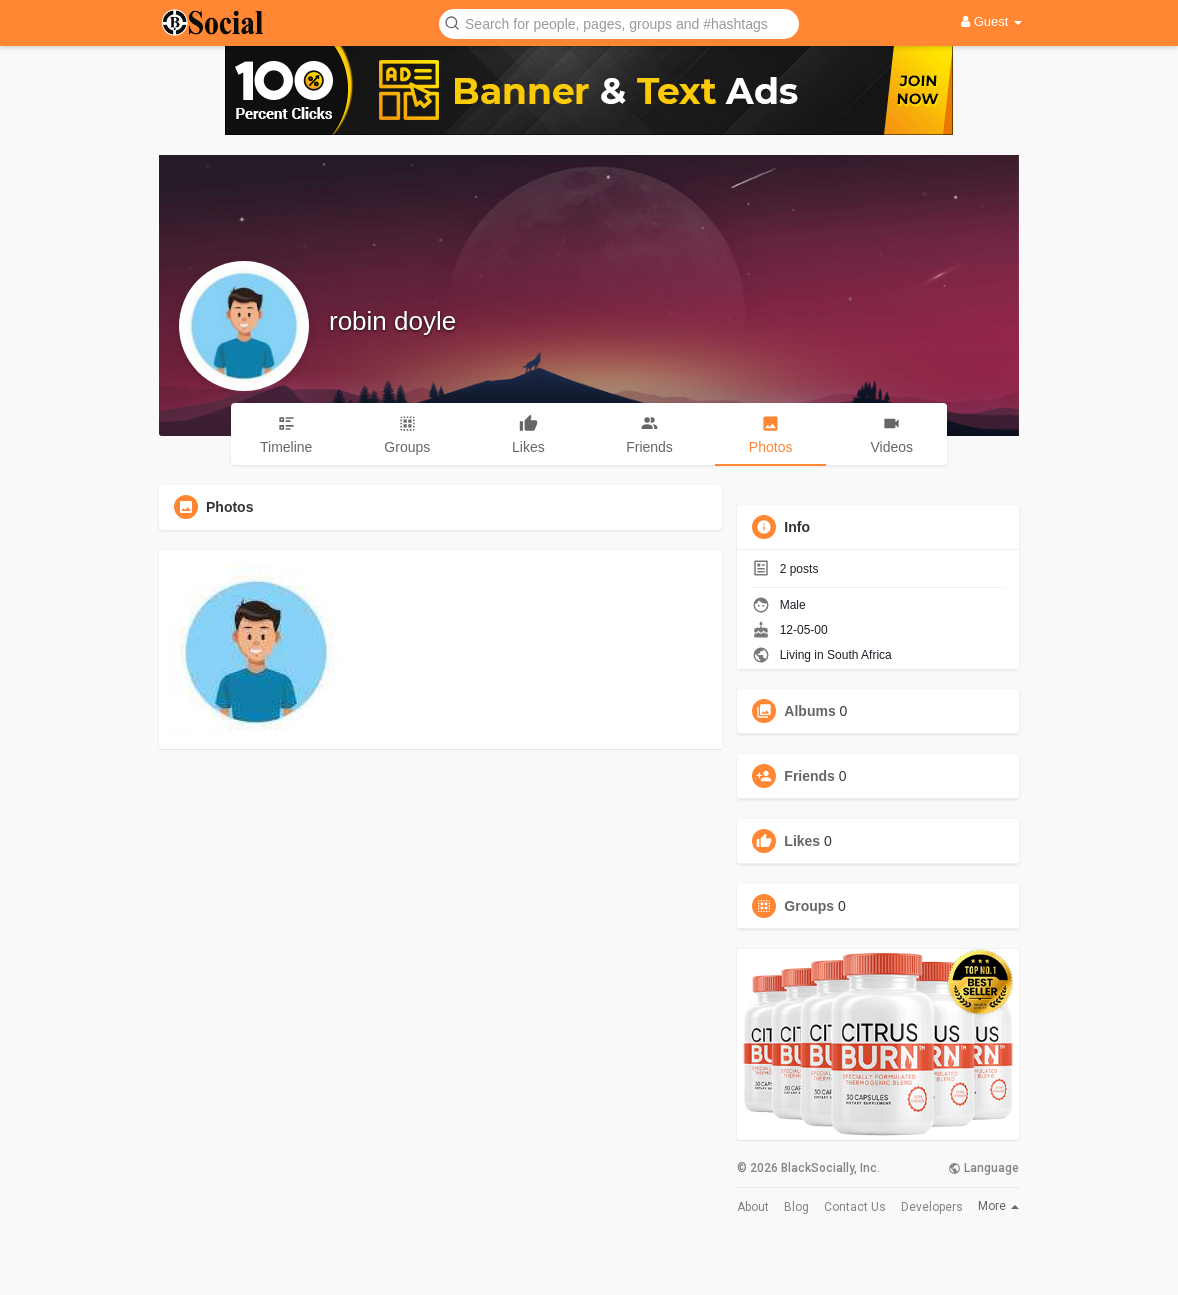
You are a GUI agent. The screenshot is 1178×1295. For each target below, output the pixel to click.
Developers (932, 1207)
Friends (809, 776)
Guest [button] (991, 21)
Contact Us (855, 1207)
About (753, 1207)
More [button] (998, 1206)
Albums (809, 711)
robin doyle (392, 321)
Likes (802, 841)
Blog (796, 1207)
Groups (809, 906)
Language (983, 1168)
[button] (619, 22)
